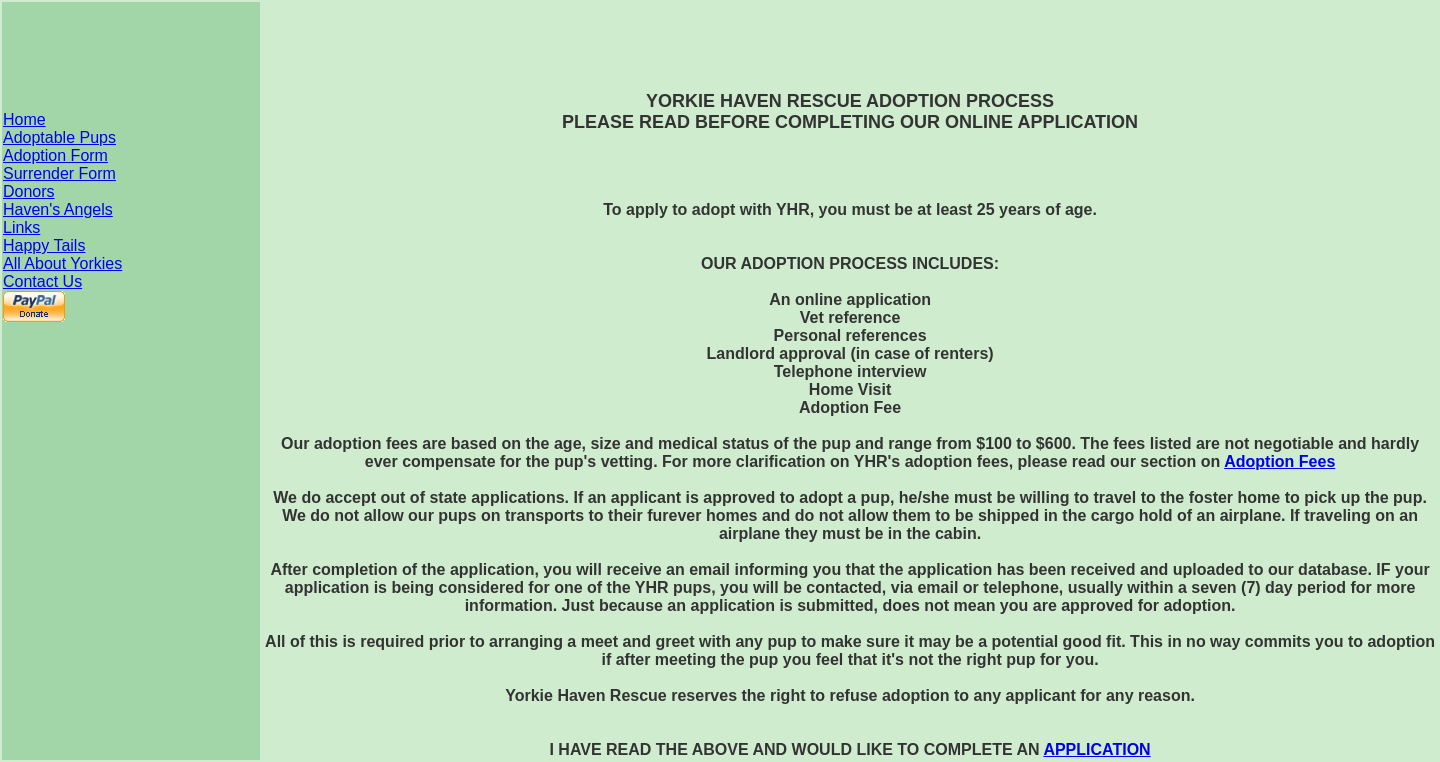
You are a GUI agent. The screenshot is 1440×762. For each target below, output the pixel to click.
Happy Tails (44, 245)
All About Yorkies (62, 263)
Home (24, 119)
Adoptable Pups (59, 137)
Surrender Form (59, 173)
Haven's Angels (58, 209)
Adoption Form (55, 155)
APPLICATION (1096, 749)
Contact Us (42, 281)
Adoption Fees (1279, 461)
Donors (29, 191)
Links (21, 227)
